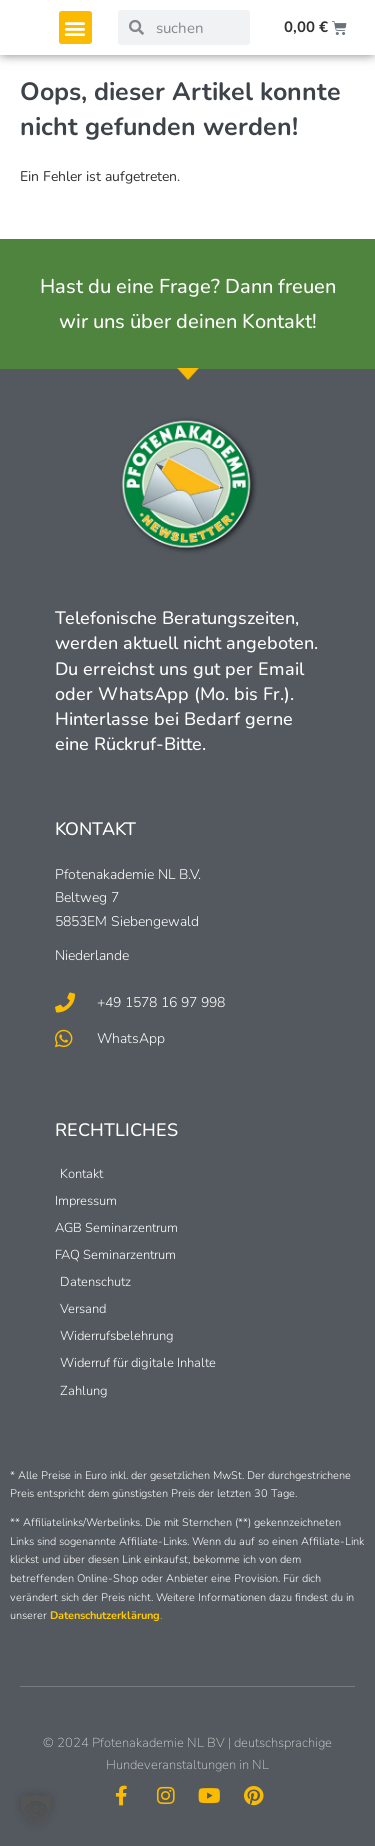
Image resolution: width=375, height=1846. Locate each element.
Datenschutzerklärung (105, 1615)
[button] (75, 27)
